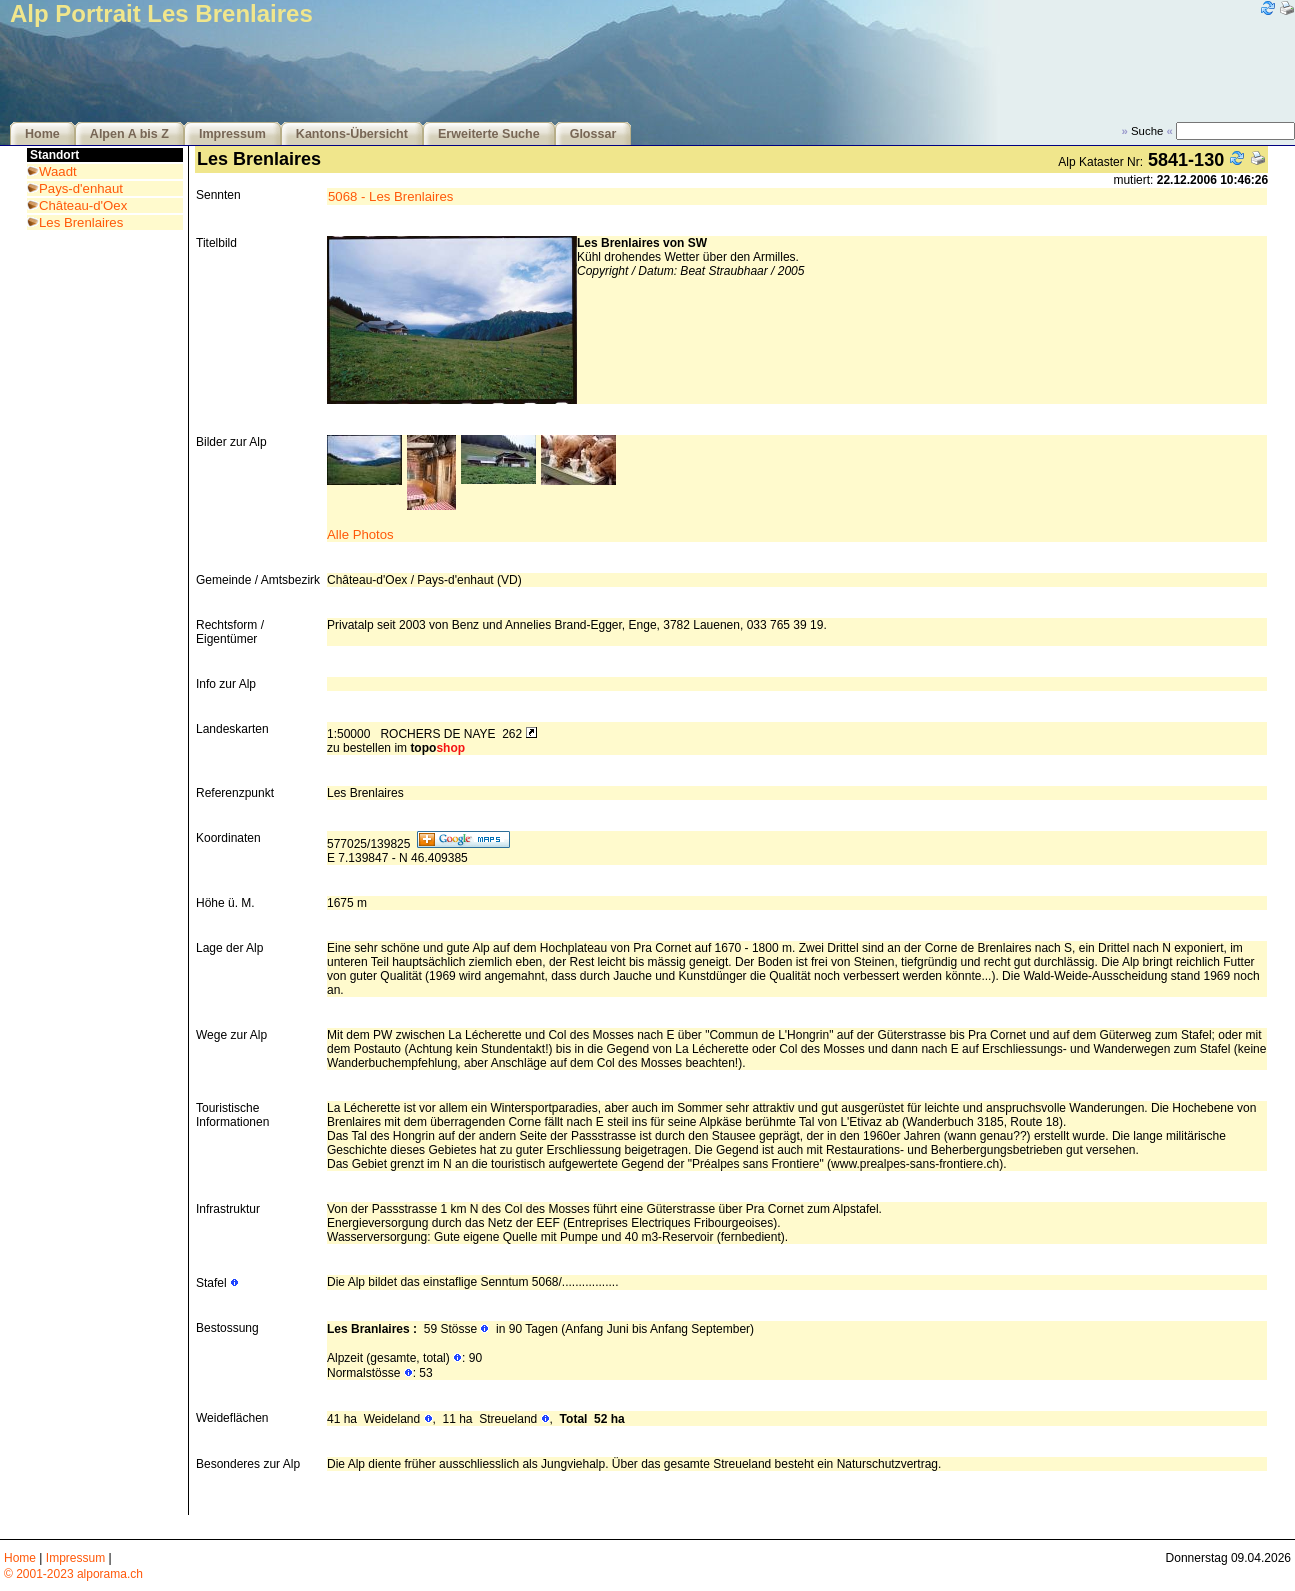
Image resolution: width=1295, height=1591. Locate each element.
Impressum (232, 134)
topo (437, 748)
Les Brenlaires (81, 222)
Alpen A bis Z (129, 134)
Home (42, 134)
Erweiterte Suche (489, 134)
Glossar (593, 134)
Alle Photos (360, 534)
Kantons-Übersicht (352, 134)
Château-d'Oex (83, 205)
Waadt (58, 171)
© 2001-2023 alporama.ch (73, 1574)
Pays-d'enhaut (81, 188)
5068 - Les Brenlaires (390, 196)
